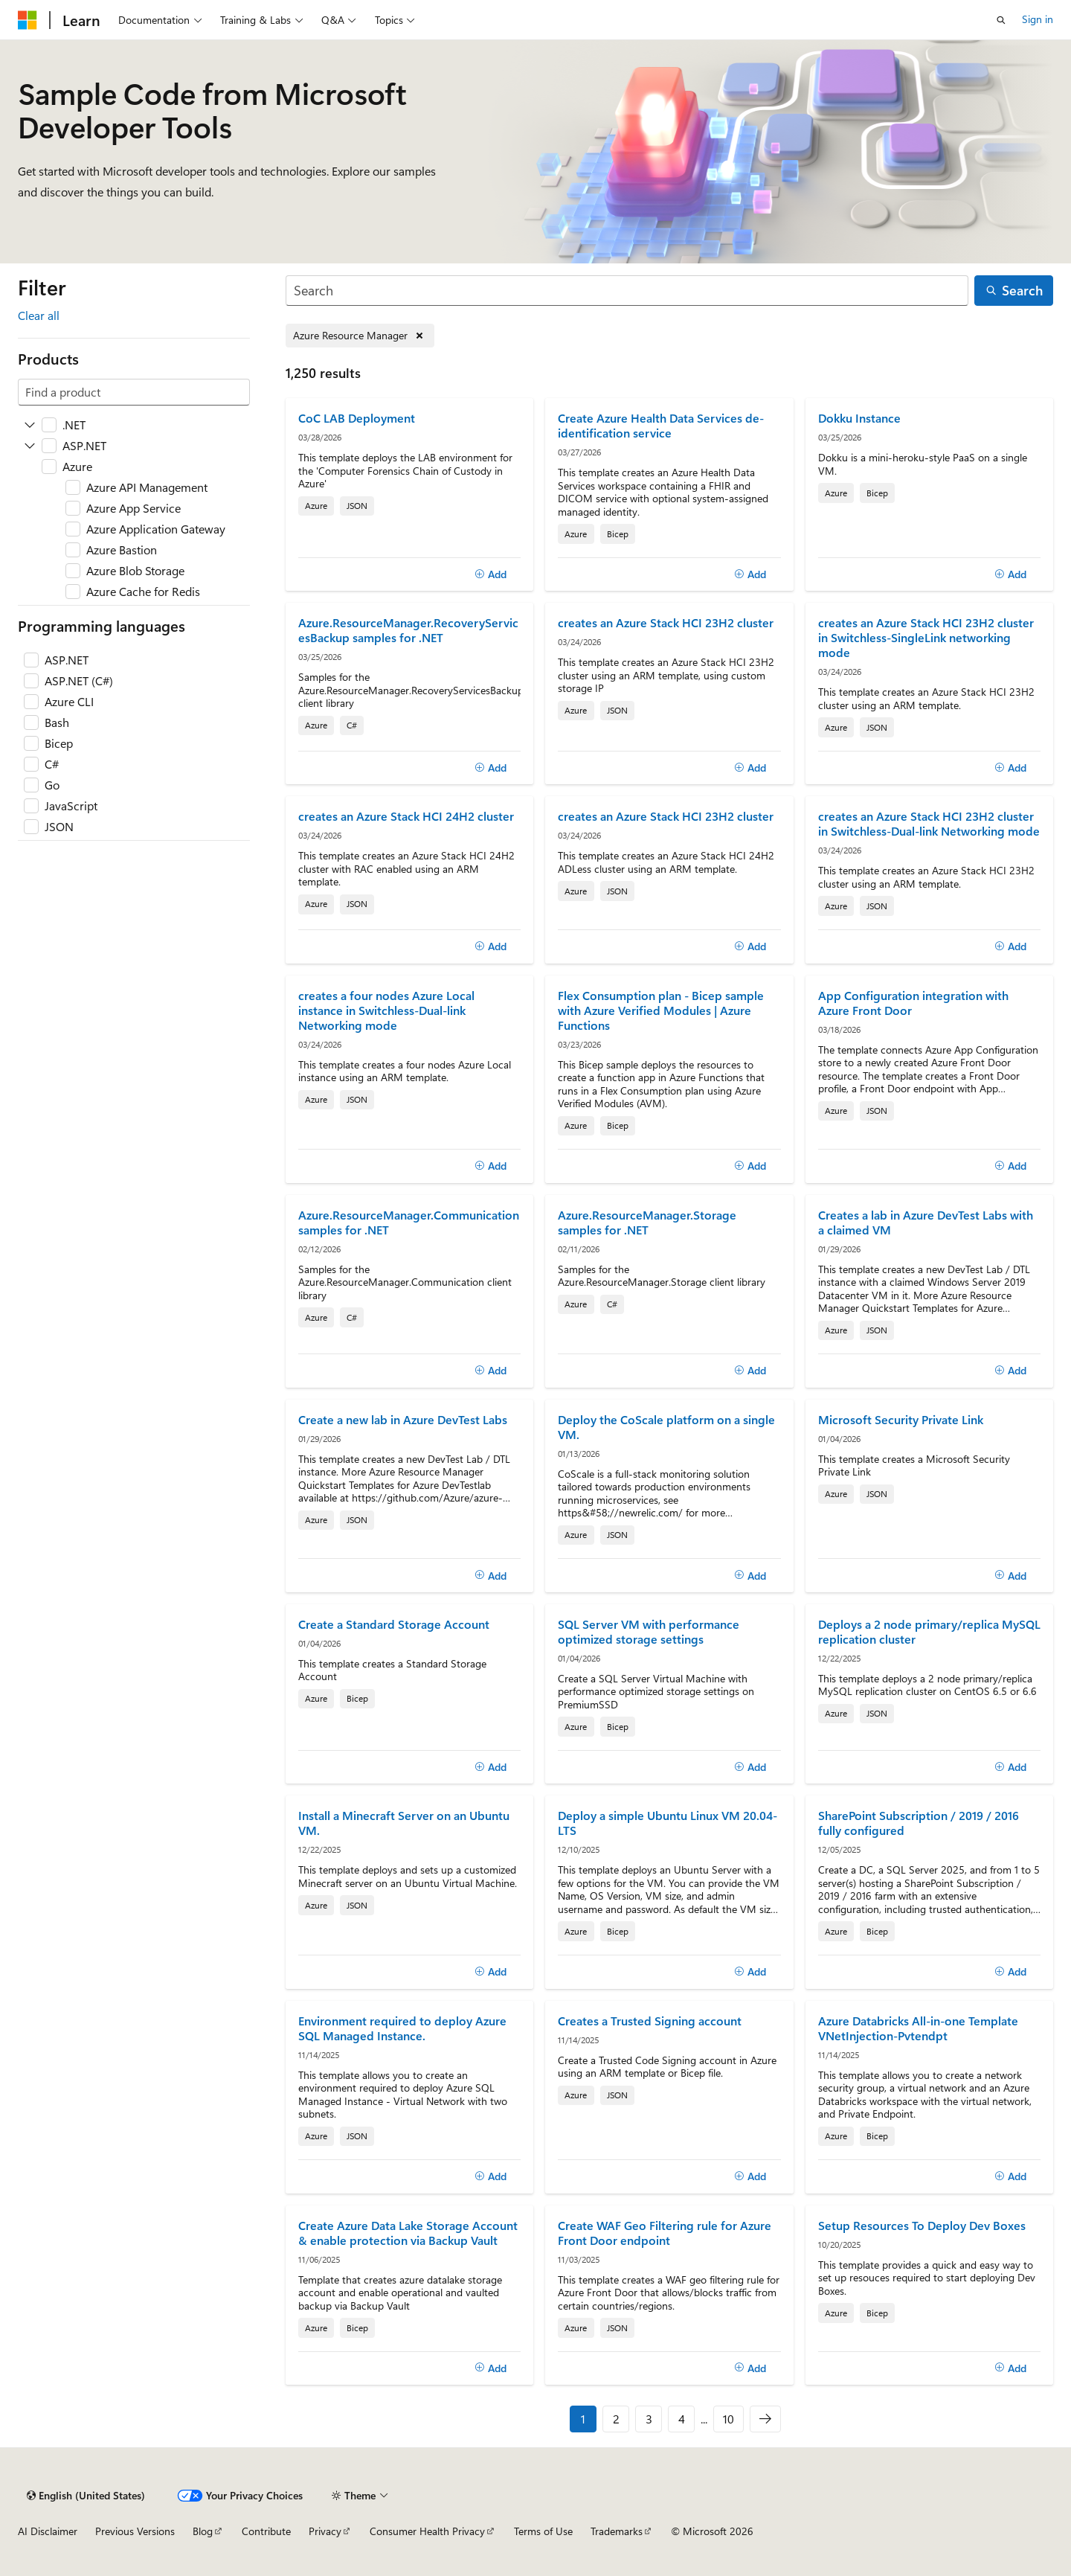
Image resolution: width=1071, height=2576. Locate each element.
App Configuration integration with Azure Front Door (913, 1003)
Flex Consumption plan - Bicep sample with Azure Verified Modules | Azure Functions (661, 1010)
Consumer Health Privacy (427, 2531)
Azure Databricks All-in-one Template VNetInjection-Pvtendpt (918, 2028)
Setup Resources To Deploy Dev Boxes (922, 2225)
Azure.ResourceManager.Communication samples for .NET (408, 1222)
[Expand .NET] (30, 424)
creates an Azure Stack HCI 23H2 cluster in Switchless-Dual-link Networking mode (929, 824)
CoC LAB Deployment (356, 418)
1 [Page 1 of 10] (583, 2418)
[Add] (490, 574)
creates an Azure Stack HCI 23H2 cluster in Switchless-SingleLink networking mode (926, 637)
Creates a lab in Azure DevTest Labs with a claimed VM (925, 1222)
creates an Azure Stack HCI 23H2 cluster (666, 622)
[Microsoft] (27, 20)
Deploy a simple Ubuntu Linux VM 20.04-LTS (667, 1823)
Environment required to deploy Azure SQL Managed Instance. (402, 2028)
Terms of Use (543, 2531)
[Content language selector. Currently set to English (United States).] (86, 2496)
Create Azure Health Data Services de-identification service (661, 425)
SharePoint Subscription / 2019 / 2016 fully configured (918, 1823)
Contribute (266, 2531)
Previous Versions (135, 2531)
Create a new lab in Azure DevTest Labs (402, 1419)
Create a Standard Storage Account (393, 1624)
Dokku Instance (859, 418)
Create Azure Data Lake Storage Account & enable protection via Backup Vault (408, 2233)
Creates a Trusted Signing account (650, 2020)
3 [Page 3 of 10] (649, 2418)
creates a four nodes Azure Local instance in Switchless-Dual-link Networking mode (386, 1010)
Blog (203, 2531)
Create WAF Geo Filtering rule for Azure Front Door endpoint (664, 2233)
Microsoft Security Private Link (900, 1419)
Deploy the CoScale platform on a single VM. (666, 1427)
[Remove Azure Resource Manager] (360, 336)
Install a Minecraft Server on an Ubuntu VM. (403, 1823)
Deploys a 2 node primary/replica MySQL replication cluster (929, 1632)
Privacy (325, 2531)
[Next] (765, 2419)
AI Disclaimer (47, 2531)
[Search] (627, 290)
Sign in (1037, 19)
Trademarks (617, 2531)
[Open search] (1001, 20)
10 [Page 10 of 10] (728, 2418)
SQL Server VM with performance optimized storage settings (648, 1632)
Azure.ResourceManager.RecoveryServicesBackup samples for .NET (408, 630)
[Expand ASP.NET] (30, 445)
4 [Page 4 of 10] (681, 2418)
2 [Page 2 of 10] (616, 2418)
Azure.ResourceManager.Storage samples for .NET (647, 1222)
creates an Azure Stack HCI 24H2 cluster (406, 816)
